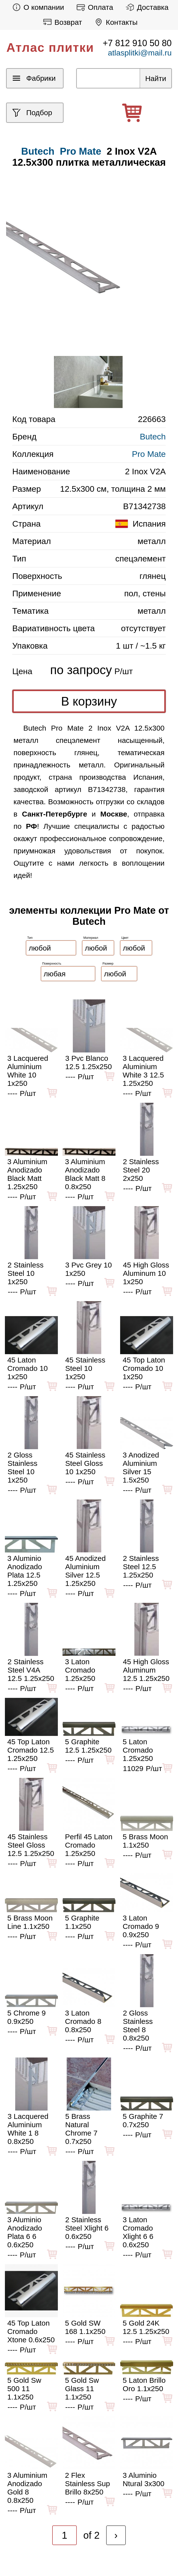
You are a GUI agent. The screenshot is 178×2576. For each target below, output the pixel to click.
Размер (108, 963)
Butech (153, 436)
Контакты (115, 22)
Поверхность (51, 963)
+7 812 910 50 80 (137, 43)
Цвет (124, 938)
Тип (30, 938)
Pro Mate (80, 151)
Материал (90, 938)
